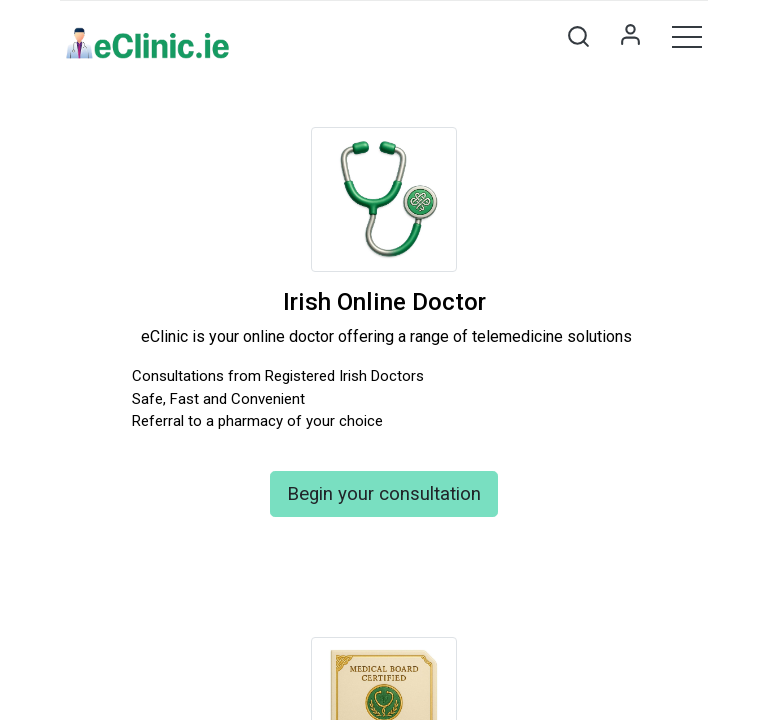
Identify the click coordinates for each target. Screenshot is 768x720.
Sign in (630, 36)
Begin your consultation (384, 494)
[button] (578, 36)
